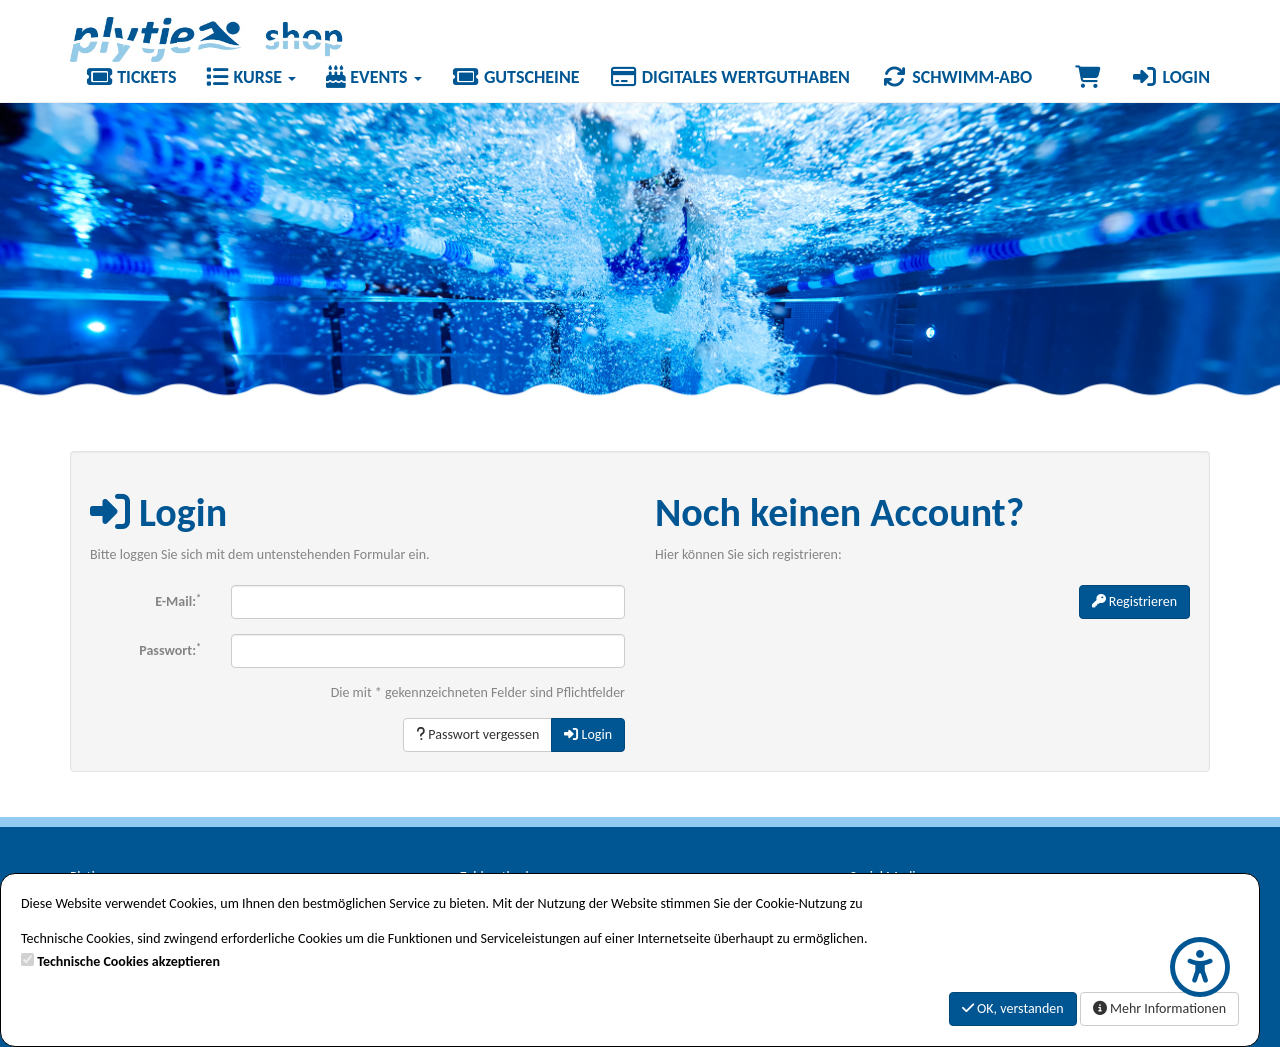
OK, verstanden (1013, 1008)
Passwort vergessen (477, 734)
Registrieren (1134, 601)
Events (374, 77)
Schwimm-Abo (956, 77)
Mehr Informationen (1159, 1008)
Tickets (130, 77)
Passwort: (170, 649)
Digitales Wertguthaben (730, 77)
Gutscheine (516, 77)
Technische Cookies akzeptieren (128, 961)
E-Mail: (178, 600)
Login (1170, 77)
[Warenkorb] (1087, 77)
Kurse (251, 77)
